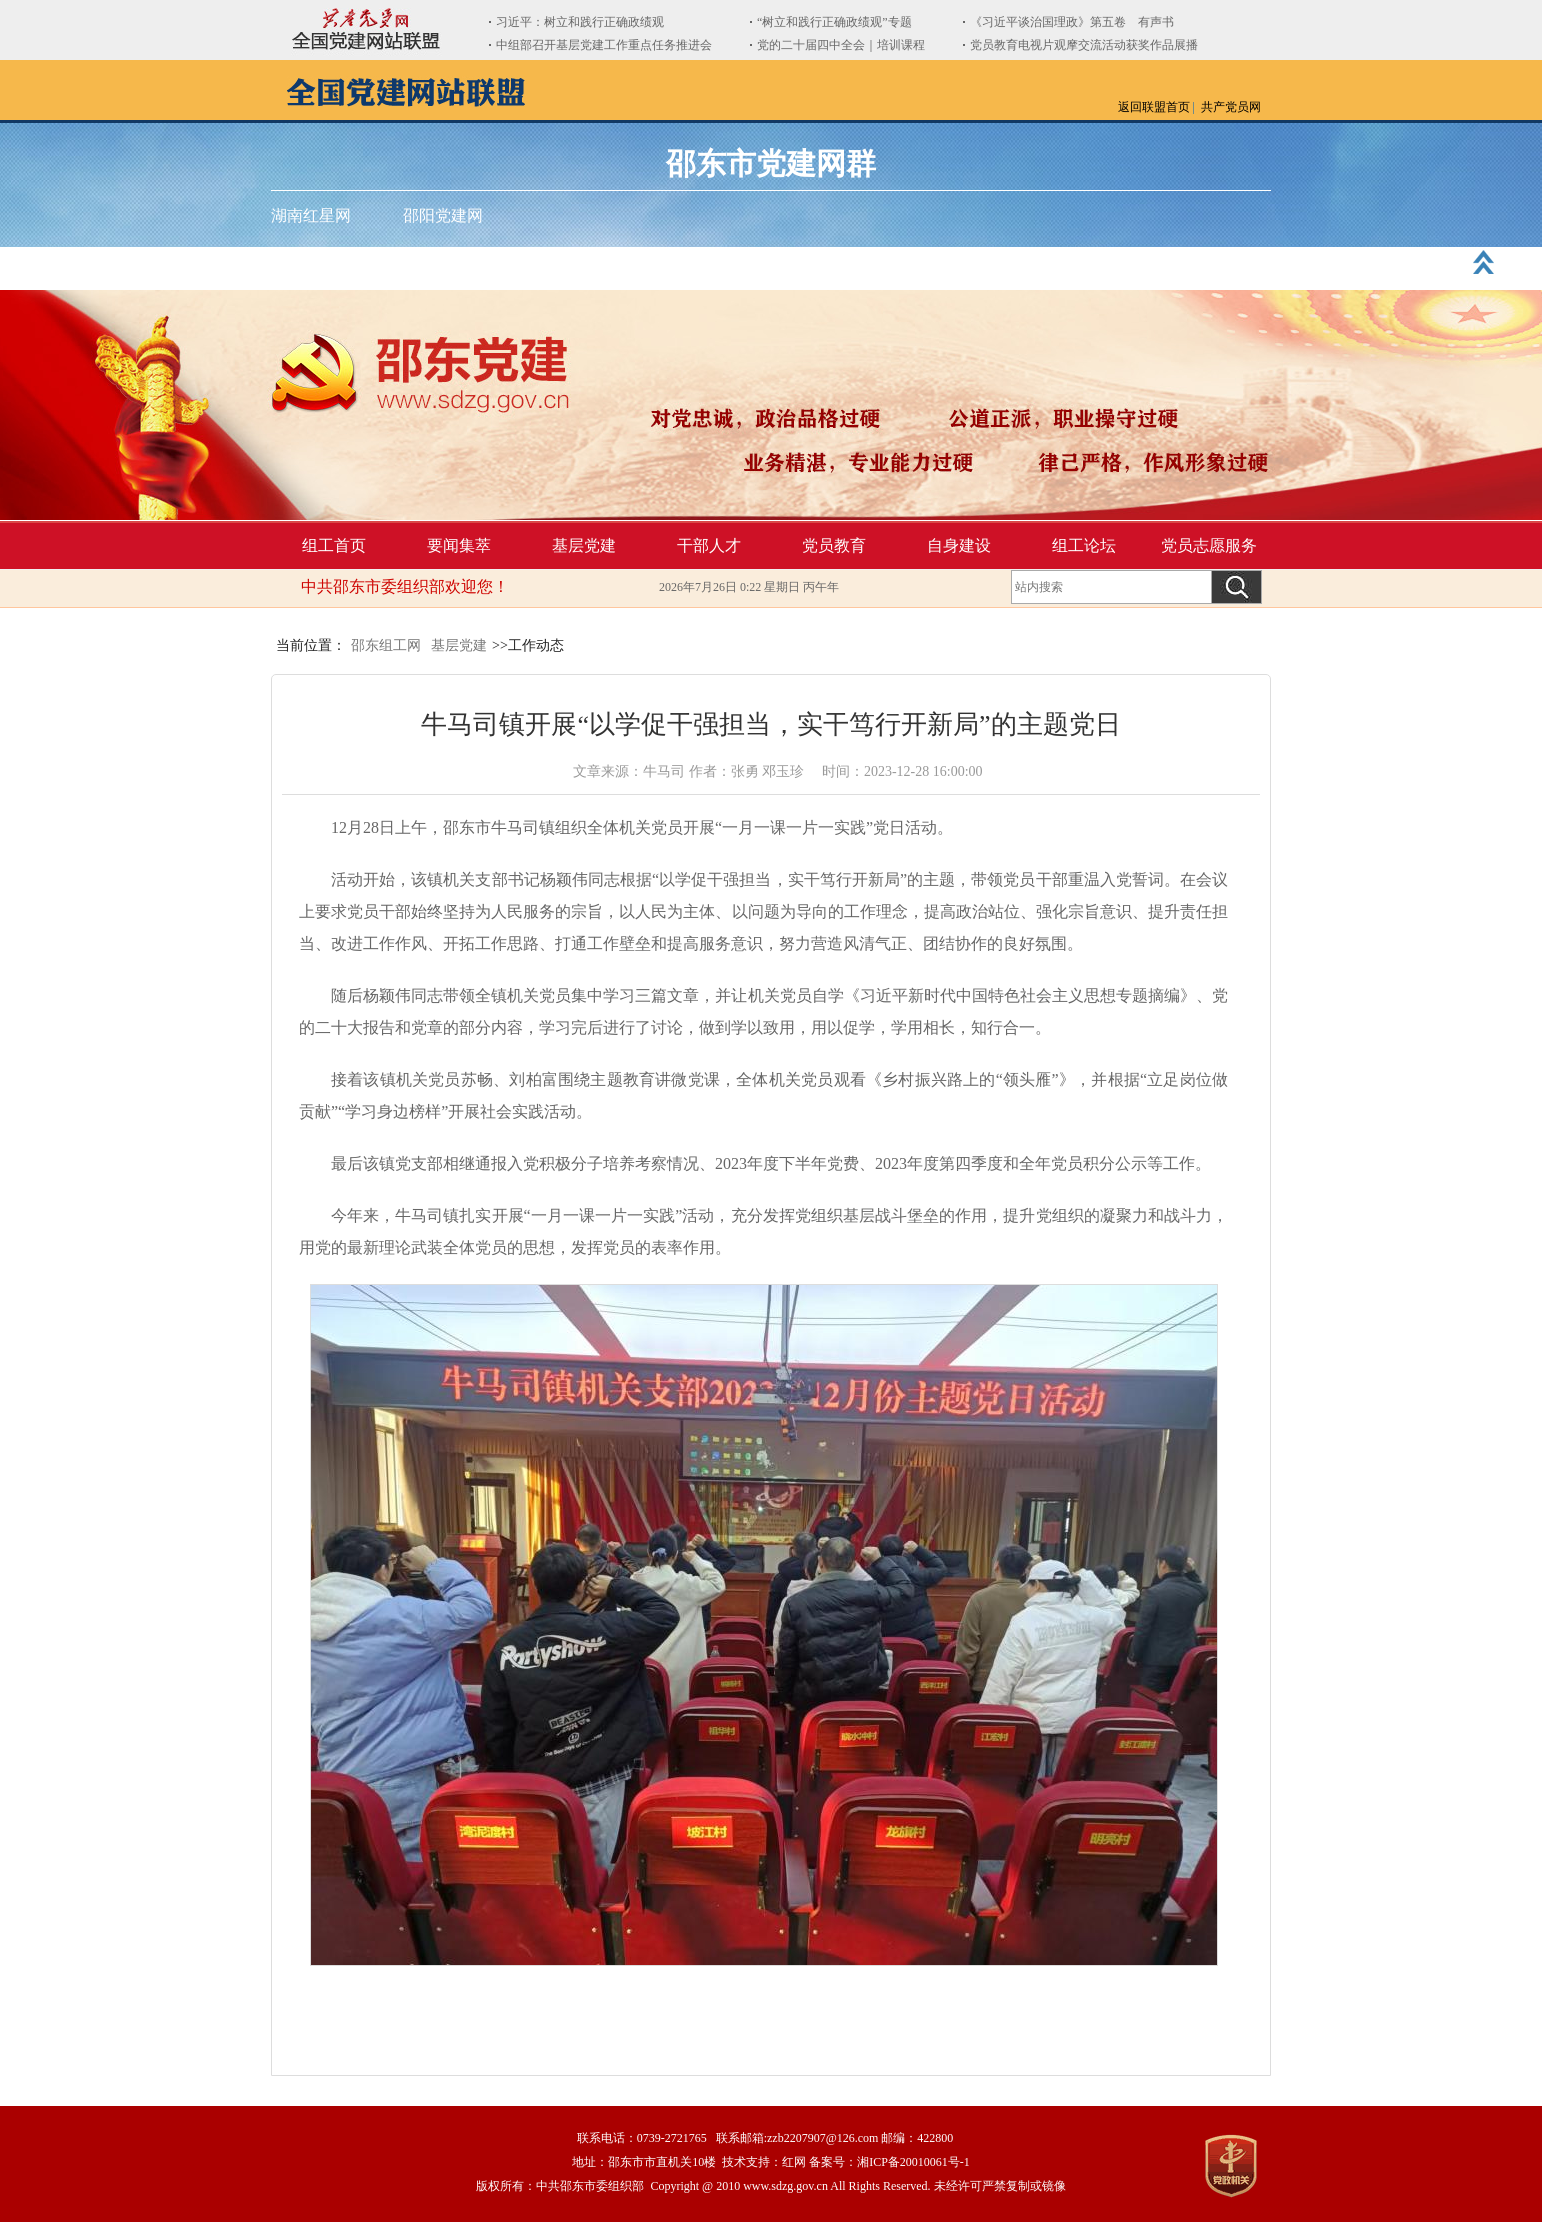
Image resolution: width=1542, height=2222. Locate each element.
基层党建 (584, 545)
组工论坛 (1084, 545)
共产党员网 (1231, 107)
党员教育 (834, 545)
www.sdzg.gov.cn (785, 2186)
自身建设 (959, 545)
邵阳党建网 (443, 215)
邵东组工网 (386, 645)
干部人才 (709, 545)
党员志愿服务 (1209, 545)
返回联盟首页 (1154, 107)
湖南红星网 (311, 215)
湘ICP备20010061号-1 (913, 2162)
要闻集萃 (459, 545)
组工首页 (334, 545)
